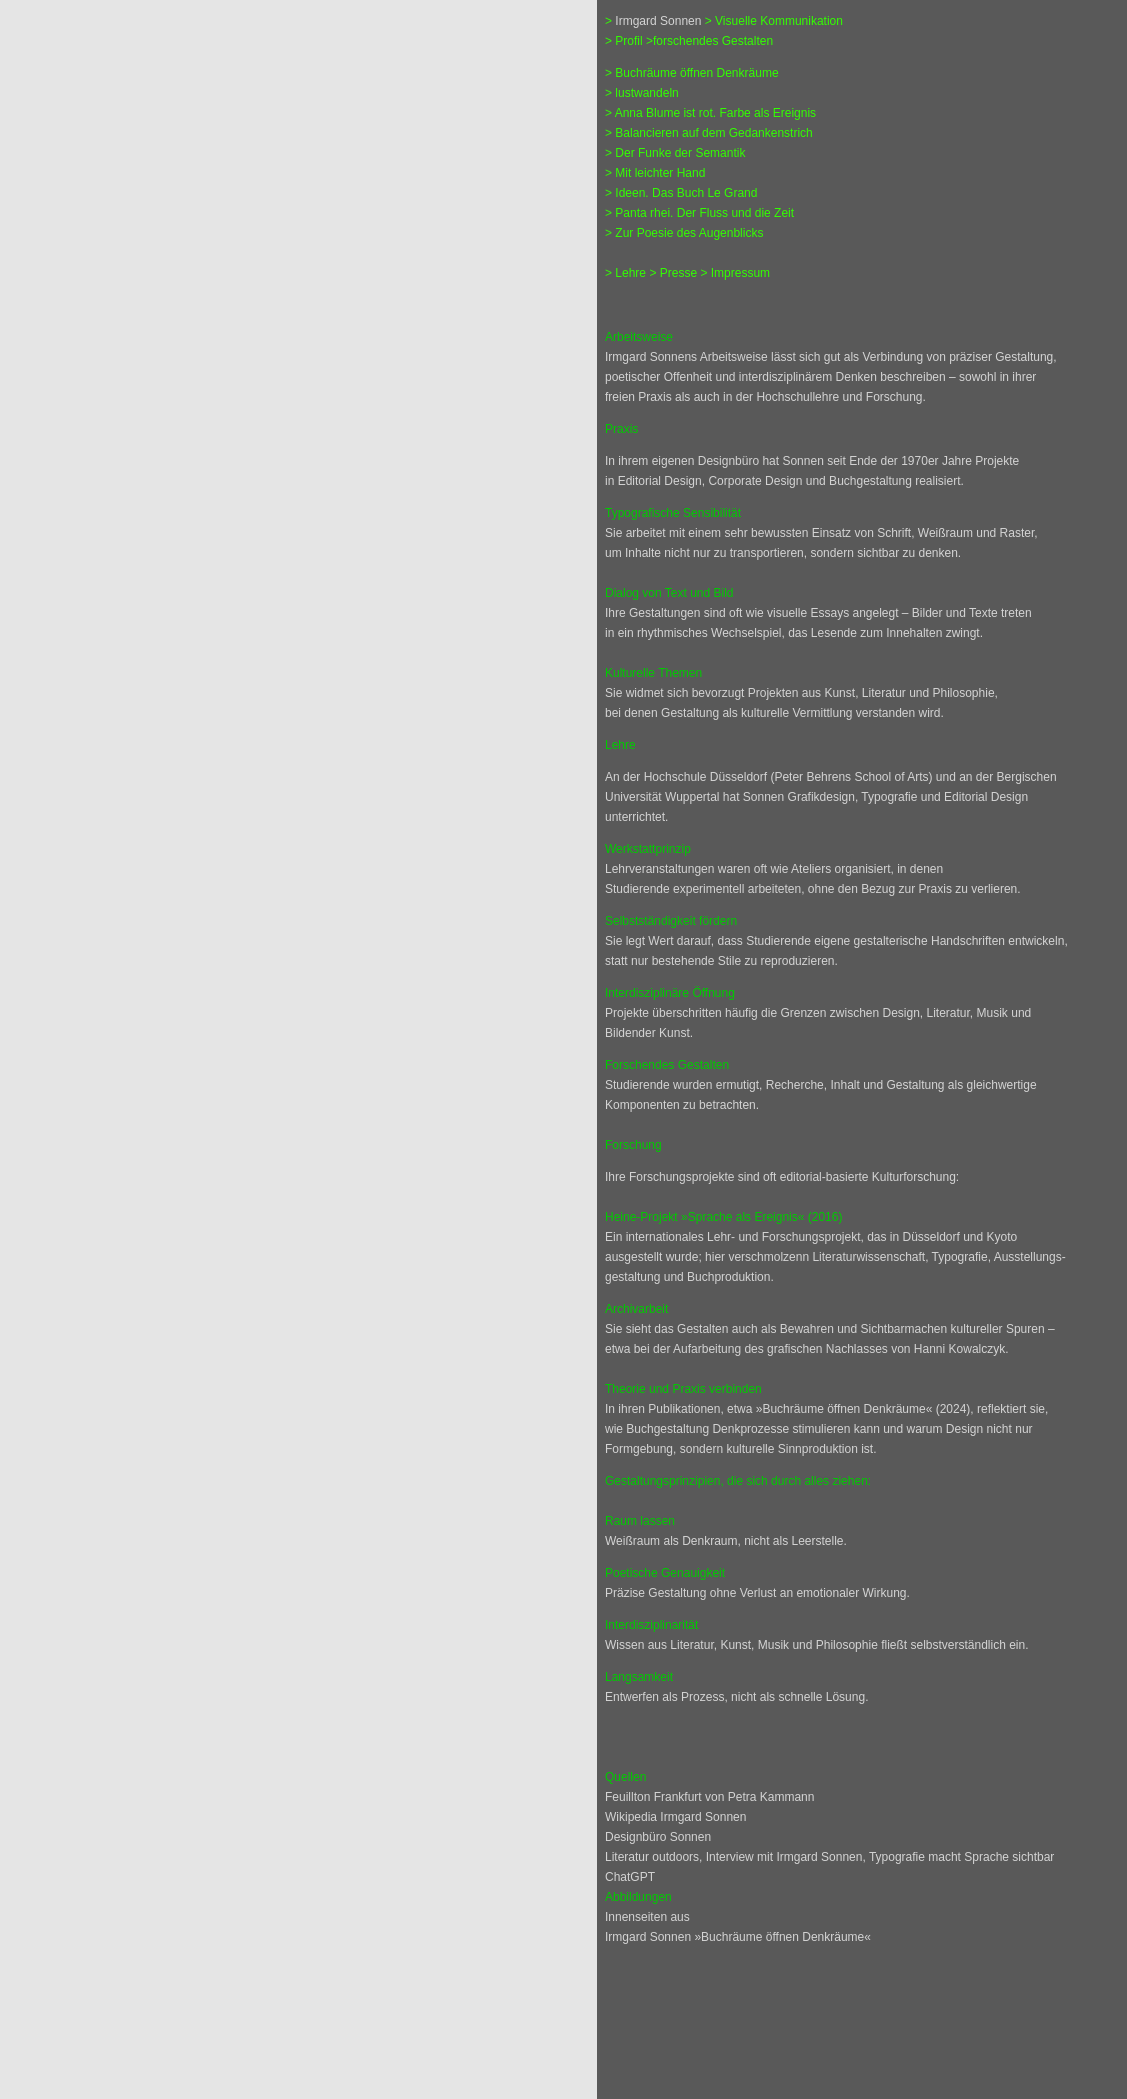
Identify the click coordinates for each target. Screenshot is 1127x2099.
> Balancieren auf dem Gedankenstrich (709, 133)
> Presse (674, 273)
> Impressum (735, 273)
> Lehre (627, 273)
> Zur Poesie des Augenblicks (684, 233)
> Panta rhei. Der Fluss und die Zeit (699, 213)
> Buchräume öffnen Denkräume (692, 73)
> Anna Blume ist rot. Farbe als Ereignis (710, 113)
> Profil (624, 41)
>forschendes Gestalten (709, 41)
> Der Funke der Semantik (675, 153)
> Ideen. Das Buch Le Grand (681, 193)
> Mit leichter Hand (655, 173)
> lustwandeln (642, 93)
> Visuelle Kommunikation (774, 21)
